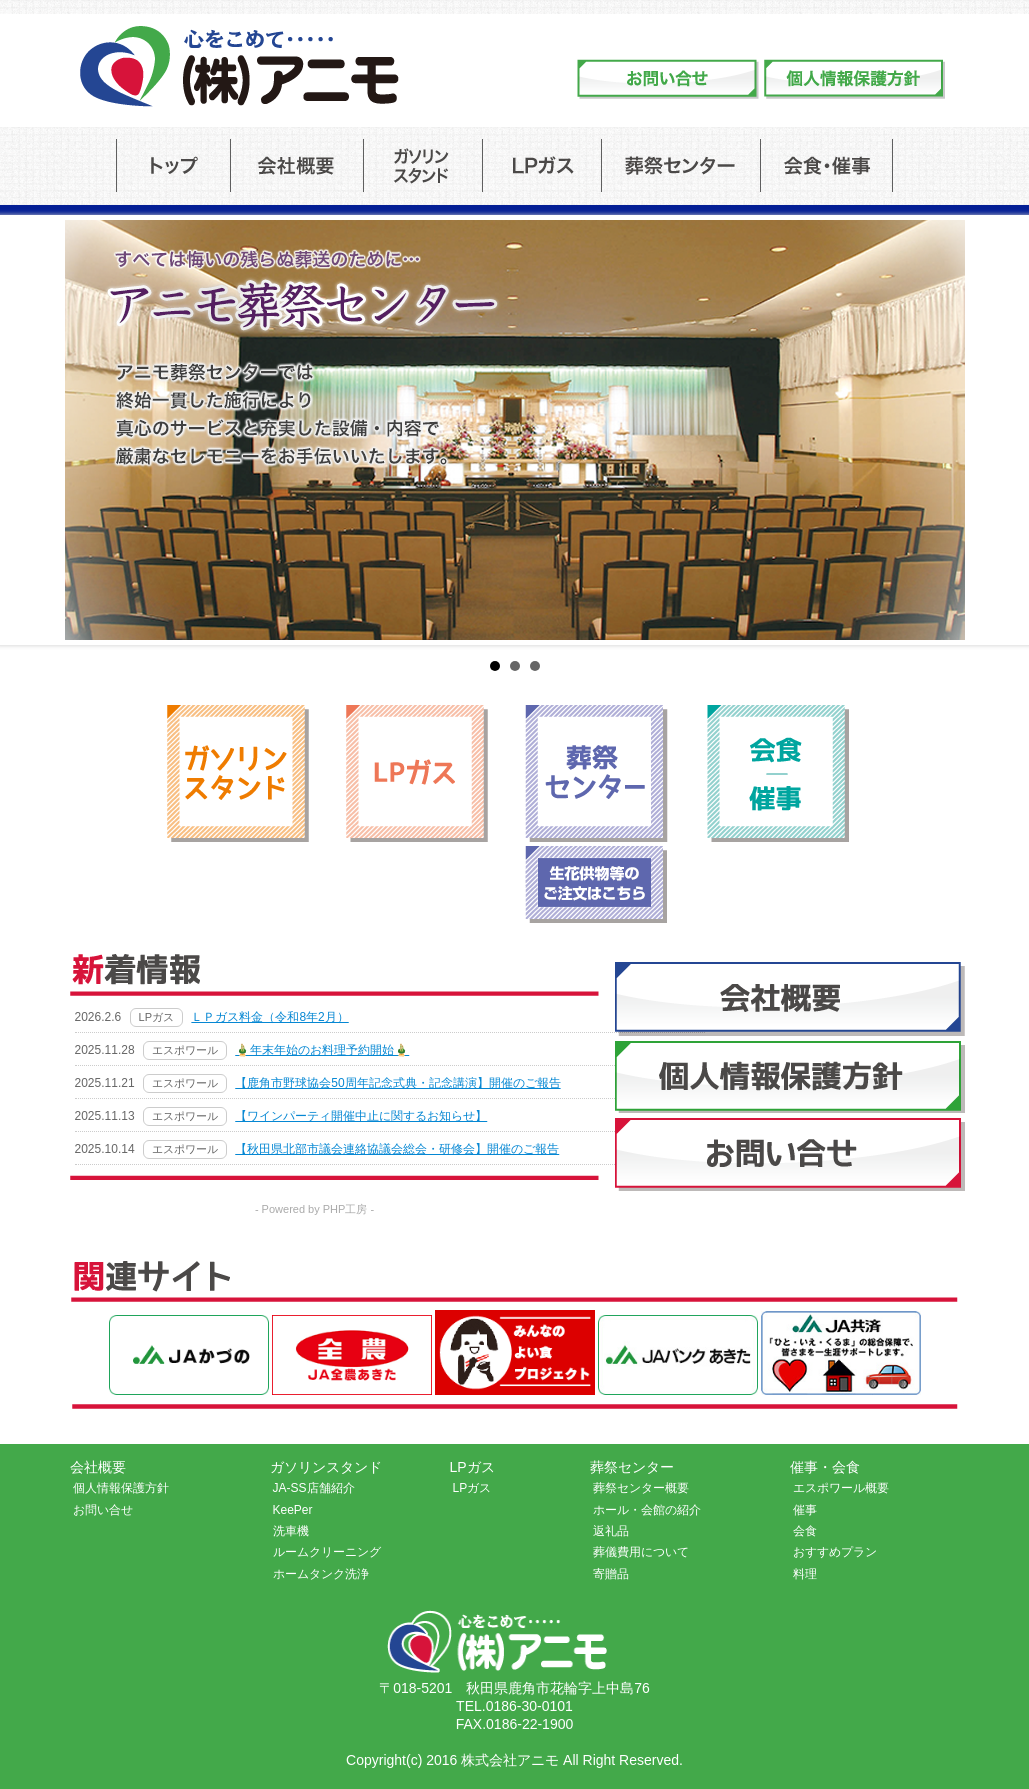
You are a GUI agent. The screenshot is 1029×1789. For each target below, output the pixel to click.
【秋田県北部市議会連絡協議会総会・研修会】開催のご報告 (397, 1149)
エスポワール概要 (841, 1488)
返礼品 (611, 1531)
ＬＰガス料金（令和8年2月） (269, 1017)
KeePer (293, 1510)
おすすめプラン (835, 1552)
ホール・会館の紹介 (647, 1510)
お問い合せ (103, 1510)
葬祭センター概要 (641, 1488)
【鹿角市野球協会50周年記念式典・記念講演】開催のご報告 (397, 1083)
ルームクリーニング (327, 1552)
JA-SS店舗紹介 (314, 1488)
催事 (805, 1510)
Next (1003, 430)
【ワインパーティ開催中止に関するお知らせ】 (361, 1116)
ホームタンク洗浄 (321, 1574)
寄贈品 (611, 1574)
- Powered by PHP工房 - (314, 1209)
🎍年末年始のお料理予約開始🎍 (322, 1050)
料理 (805, 1574)
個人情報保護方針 (121, 1488)
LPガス (472, 1488)
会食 (805, 1531)
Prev (26, 430)
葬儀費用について (641, 1552)
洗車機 (291, 1531)
